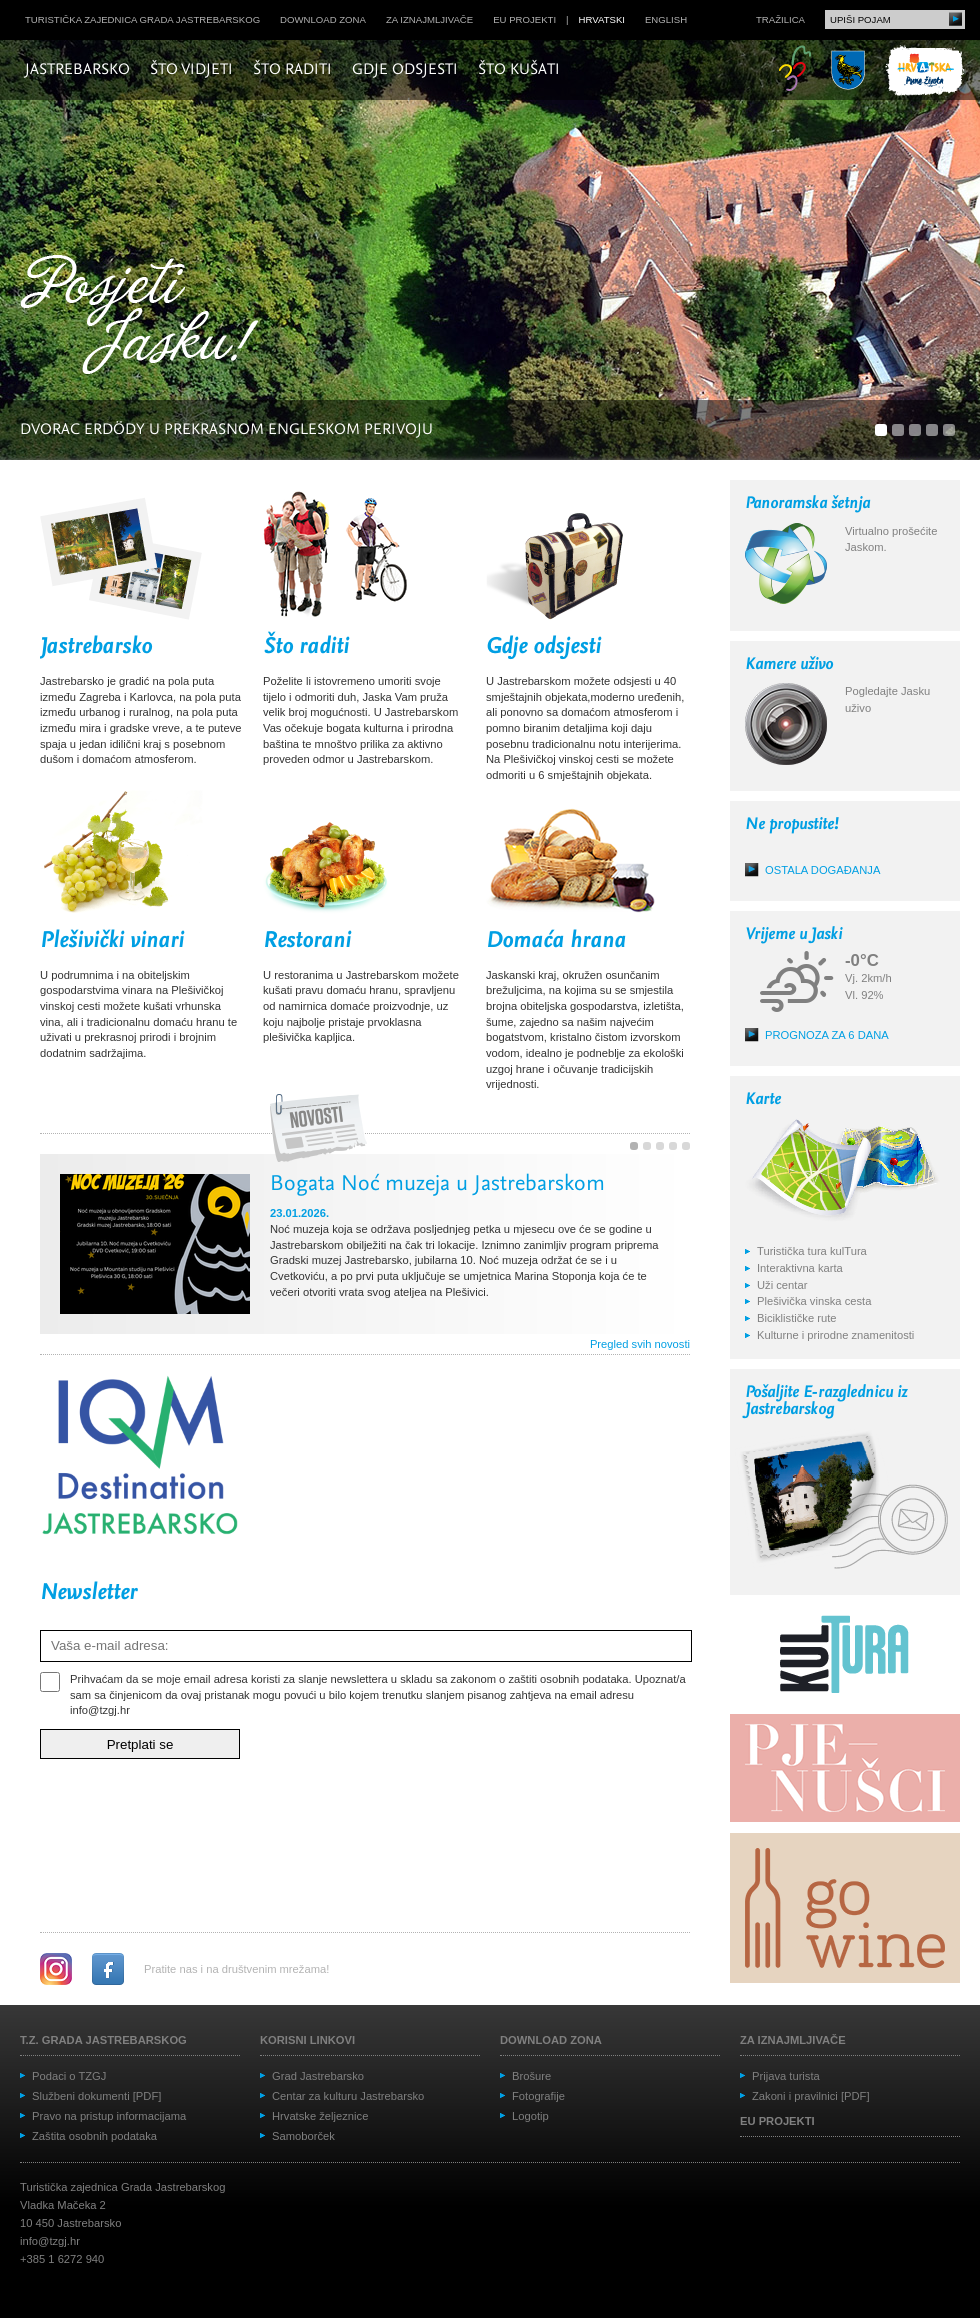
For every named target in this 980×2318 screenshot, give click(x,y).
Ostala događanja (822, 870)
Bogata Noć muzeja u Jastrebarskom (437, 1185)
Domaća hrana (556, 941)
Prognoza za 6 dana (827, 1035)
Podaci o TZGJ (69, 2076)
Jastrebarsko (77, 70)
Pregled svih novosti (640, 1344)
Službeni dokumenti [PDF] (96, 2096)
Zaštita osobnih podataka (94, 2136)
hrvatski (602, 19)
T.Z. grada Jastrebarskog (103, 2040)
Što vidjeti (191, 70)
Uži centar (782, 1285)
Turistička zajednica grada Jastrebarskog (142, 19)
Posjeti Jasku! (145, 317)
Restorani (307, 941)
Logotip (530, 2116)
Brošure (531, 2076)
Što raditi (292, 70)
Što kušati (519, 70)
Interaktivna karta (800, 1268)
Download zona (323, 19)
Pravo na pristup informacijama (109, 2116)
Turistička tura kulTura (812, 1251)
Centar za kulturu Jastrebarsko (348, 2096)
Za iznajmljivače (429, 19)
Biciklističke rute (797, 1318)
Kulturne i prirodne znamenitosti (835, 1335)
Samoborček (303, 2136)
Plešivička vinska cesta (814, 1301)
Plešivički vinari (112, 941)
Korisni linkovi (307, 2040)
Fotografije (538, 2096)
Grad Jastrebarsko (318, 2076)
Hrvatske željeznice (320, 2116)
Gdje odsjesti (405, 70)
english (666, 19)
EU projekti (524, 19)
